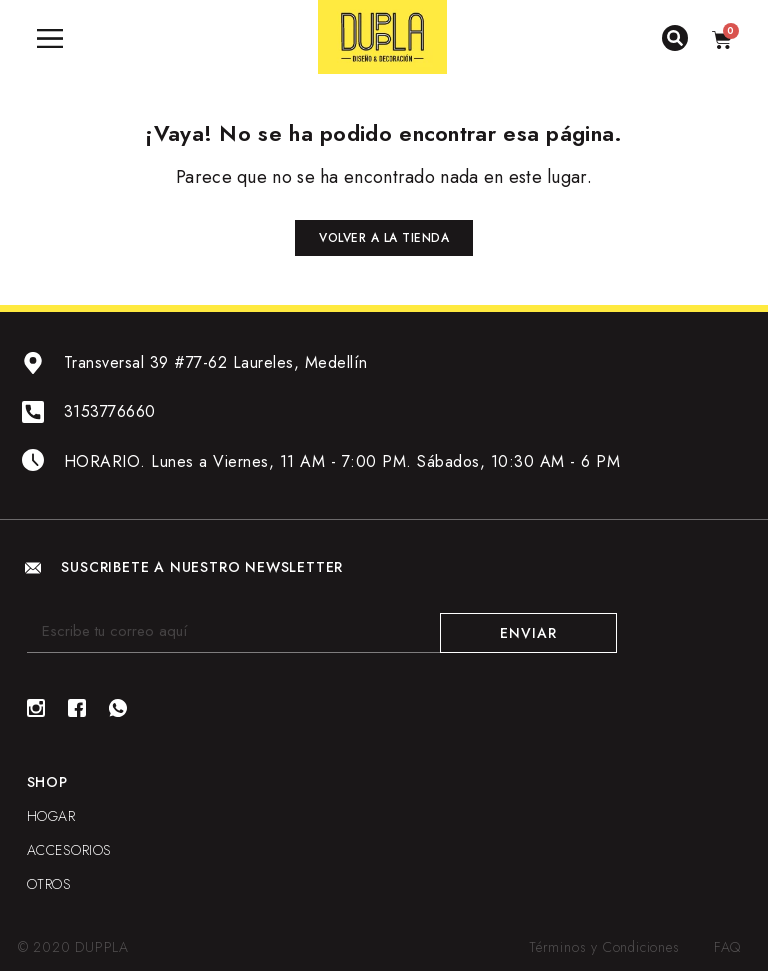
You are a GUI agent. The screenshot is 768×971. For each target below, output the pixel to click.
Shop (47, 782)
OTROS (49, 884)
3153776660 (110, 411)
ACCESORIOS (69, 850)
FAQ (727, 947)
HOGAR (51, 816)
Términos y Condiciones (604, 947)
